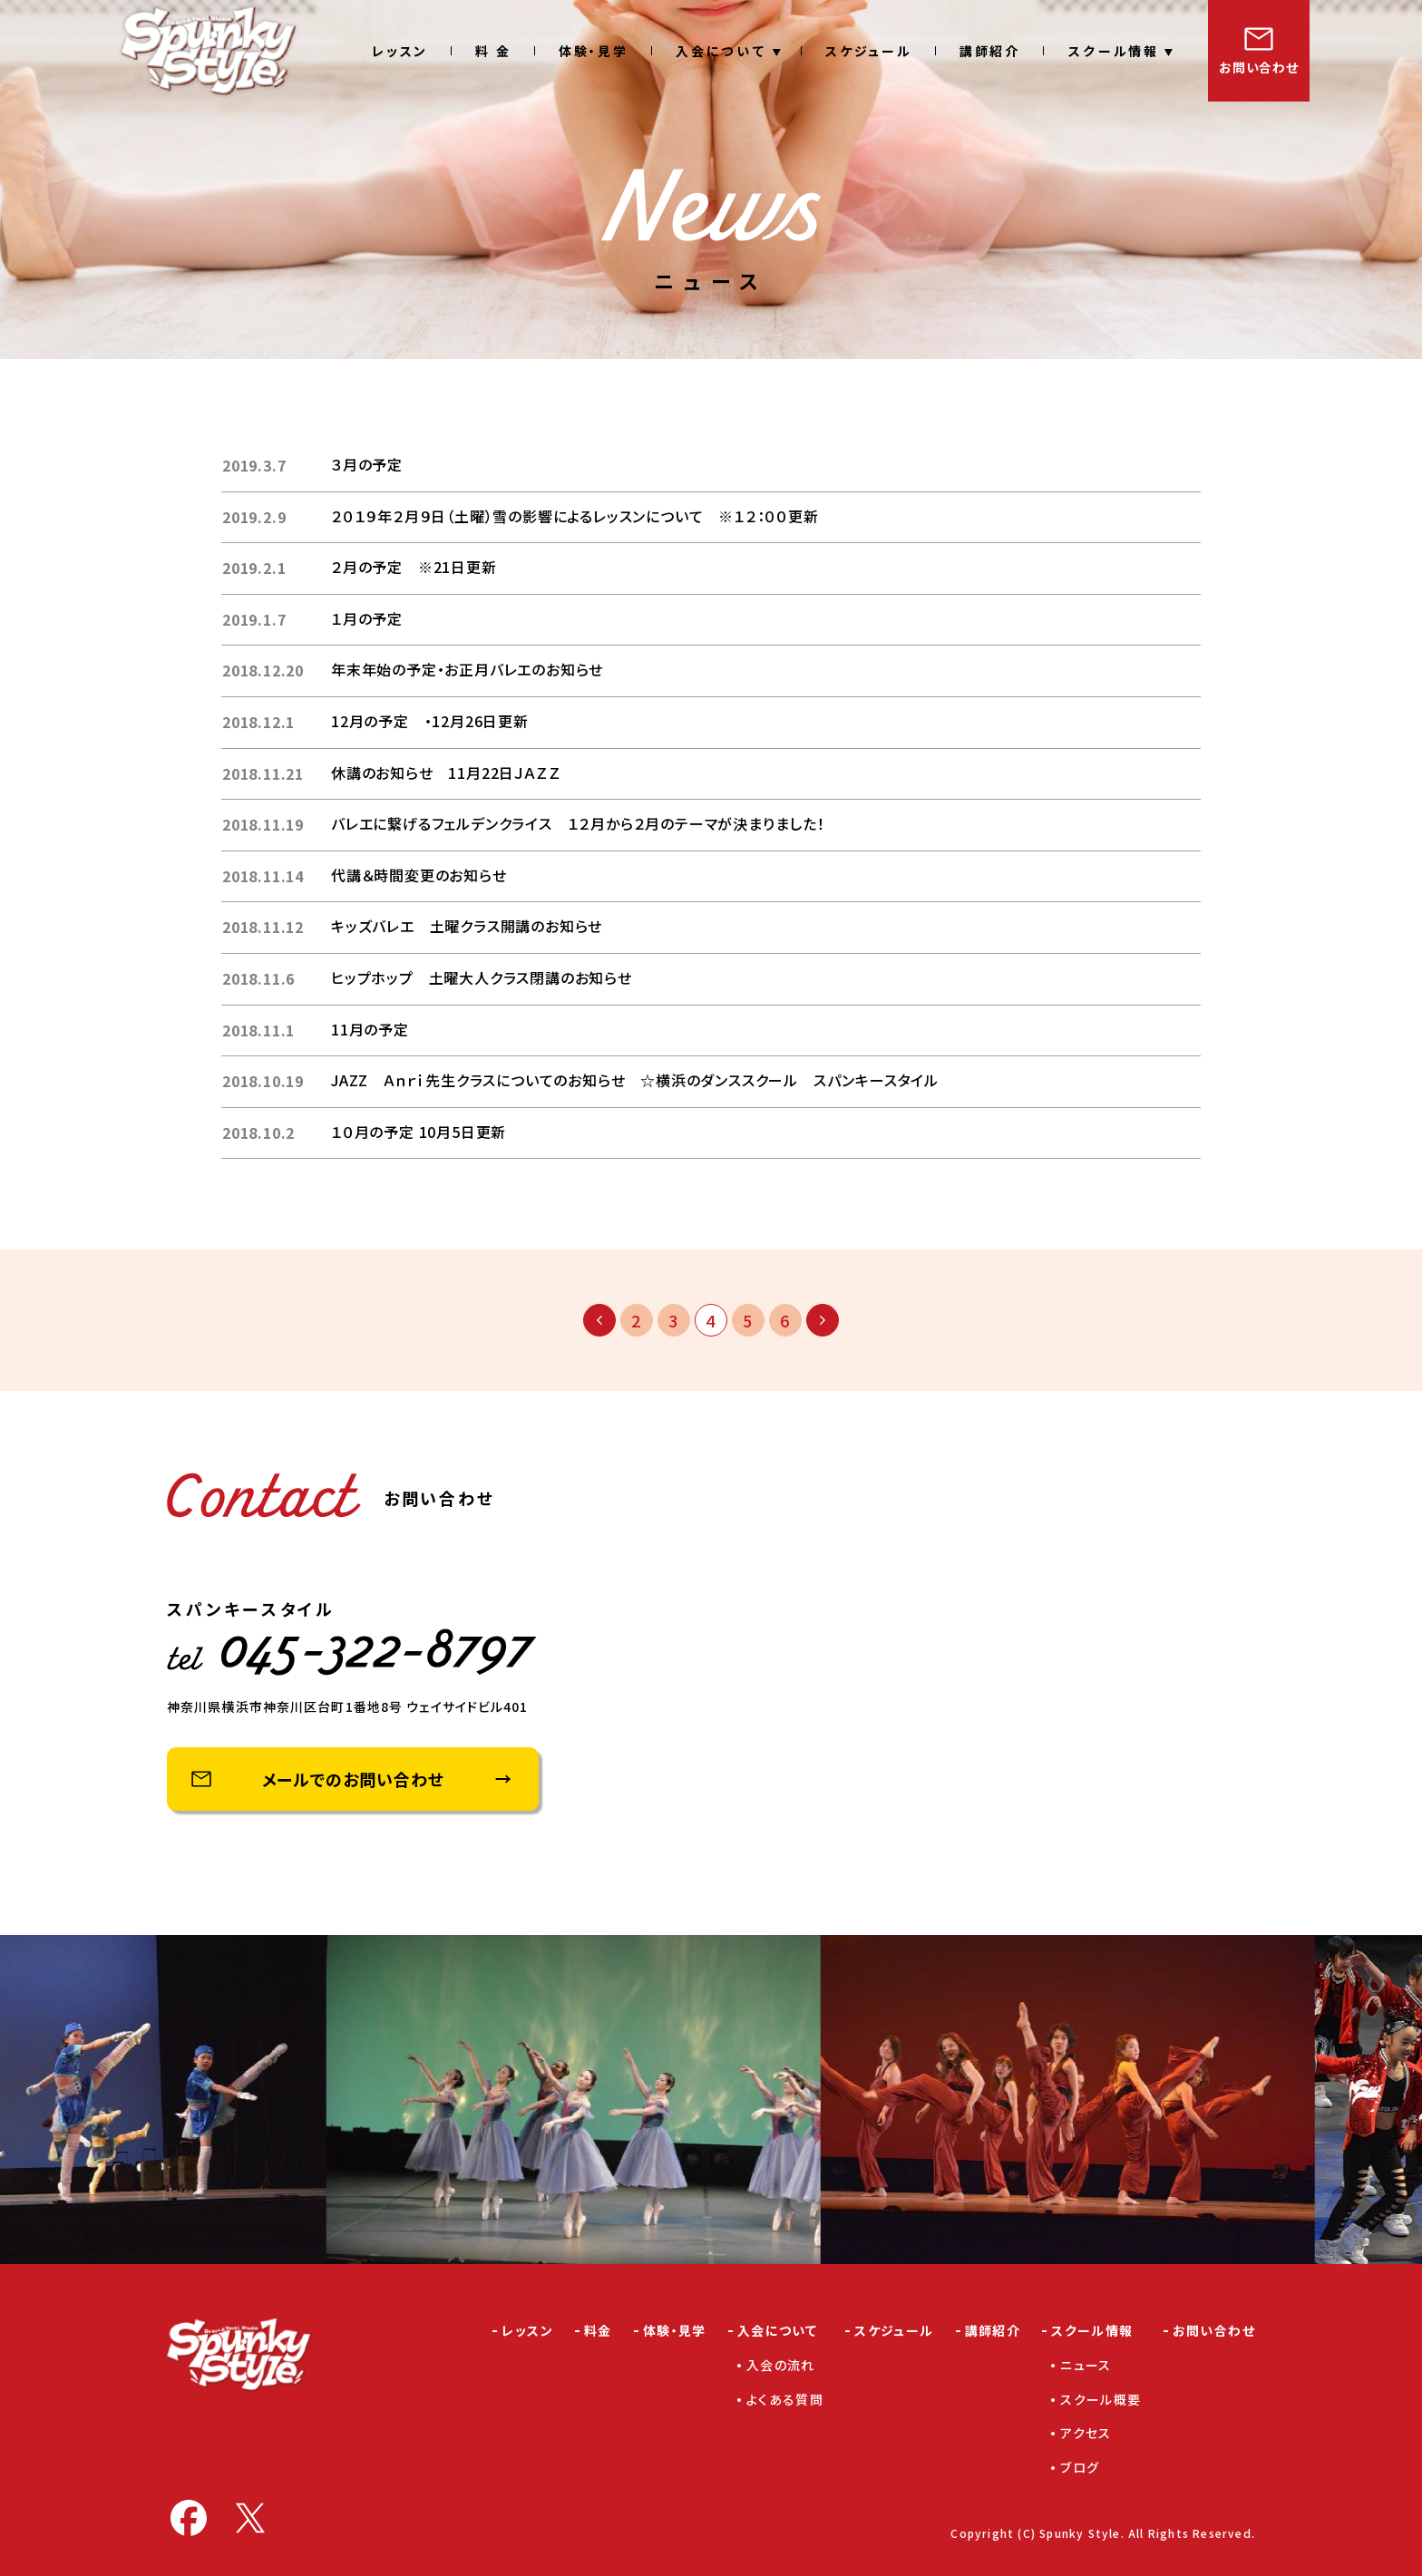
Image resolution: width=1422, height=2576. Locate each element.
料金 (598, 2330)
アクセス (1086, 2433)
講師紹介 (989, 51)
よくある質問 (784, 2399)
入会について (721, 51)
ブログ (1079, 2467)
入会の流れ (780, 2365)
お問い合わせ (1258, 67)
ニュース (1086, 2365)
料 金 (493, 51)
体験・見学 (593, 51)
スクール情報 (1113, 51)
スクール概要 (1100, 2399)
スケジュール (868, 51)
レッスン (400, 51)
